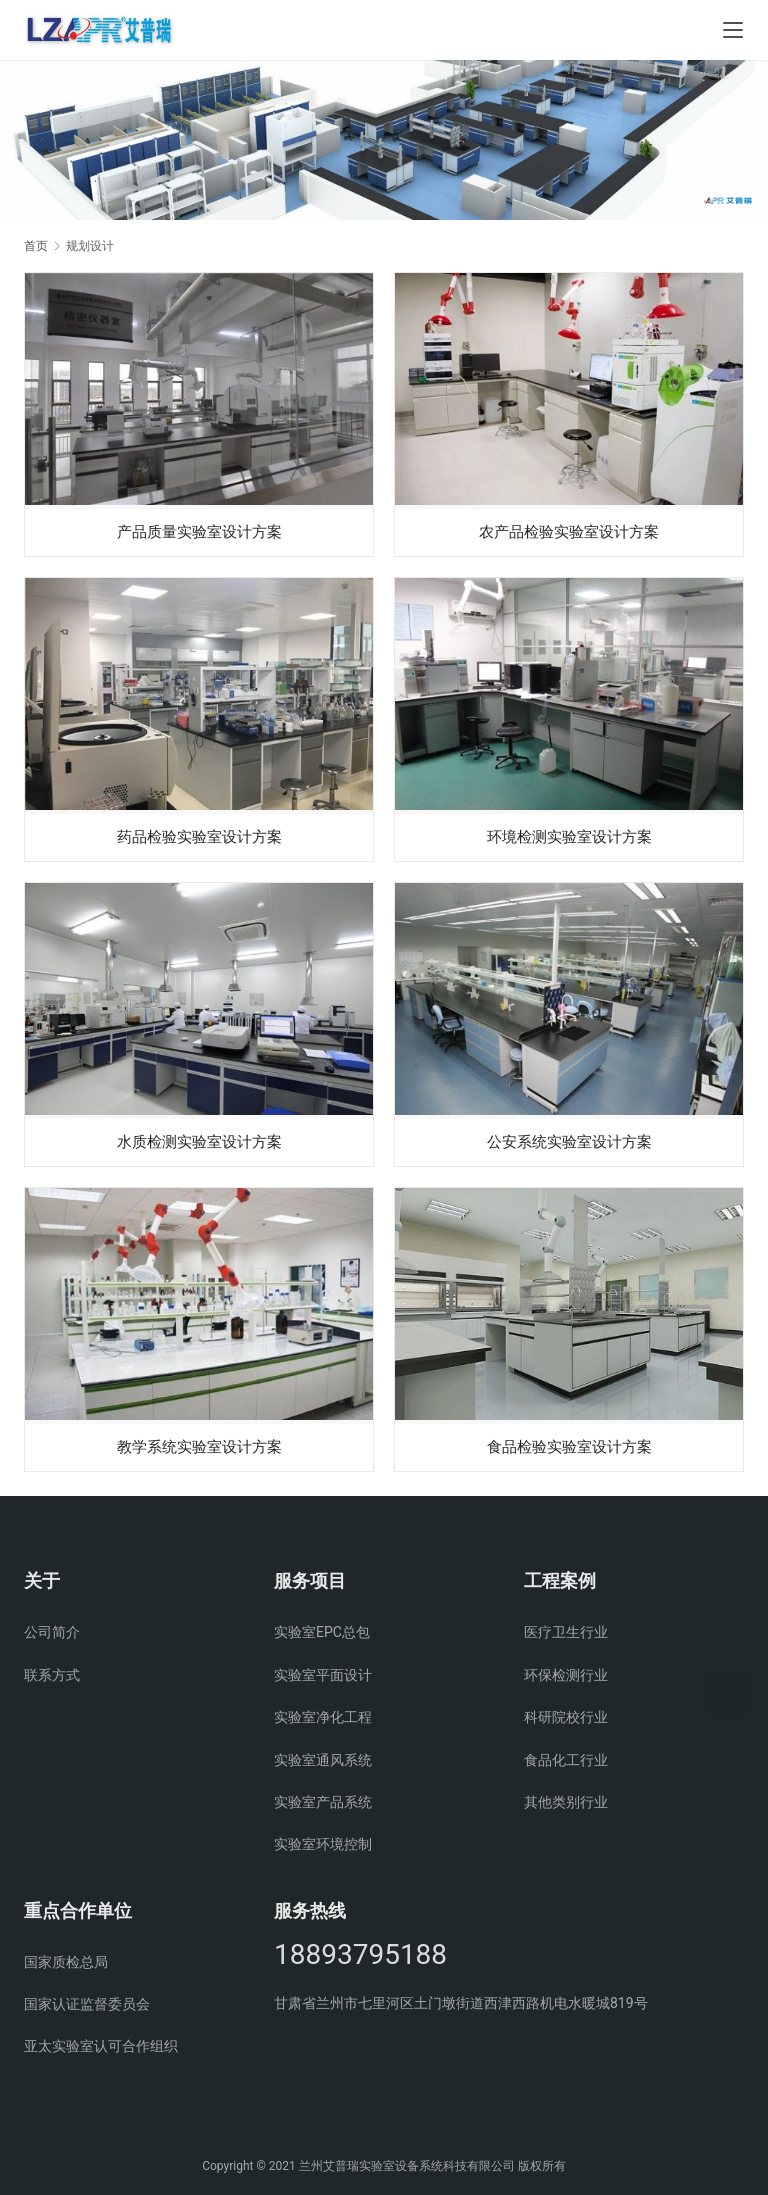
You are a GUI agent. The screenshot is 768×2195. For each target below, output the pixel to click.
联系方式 (52, 1675)
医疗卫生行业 (566, 1632)
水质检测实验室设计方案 (199, 1142)
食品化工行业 (566, 1760)
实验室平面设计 (323, 1675)
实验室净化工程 (323, 1717)
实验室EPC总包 (322, 1632)
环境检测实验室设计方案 (569, 836)
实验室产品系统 (323, 1802)
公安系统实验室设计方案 (569, 1142)
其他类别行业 (566, 1802)
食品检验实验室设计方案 (569, 1448)
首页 (36, 246)
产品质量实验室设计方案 (199, 530)
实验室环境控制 (323, 1844)
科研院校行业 (566, 1717)
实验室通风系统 (323, 1760)
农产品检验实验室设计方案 (569, 530)
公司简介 (52, 1632)
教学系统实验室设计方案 (199, 1448)
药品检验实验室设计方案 (199, 836)
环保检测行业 (566, 1675)
